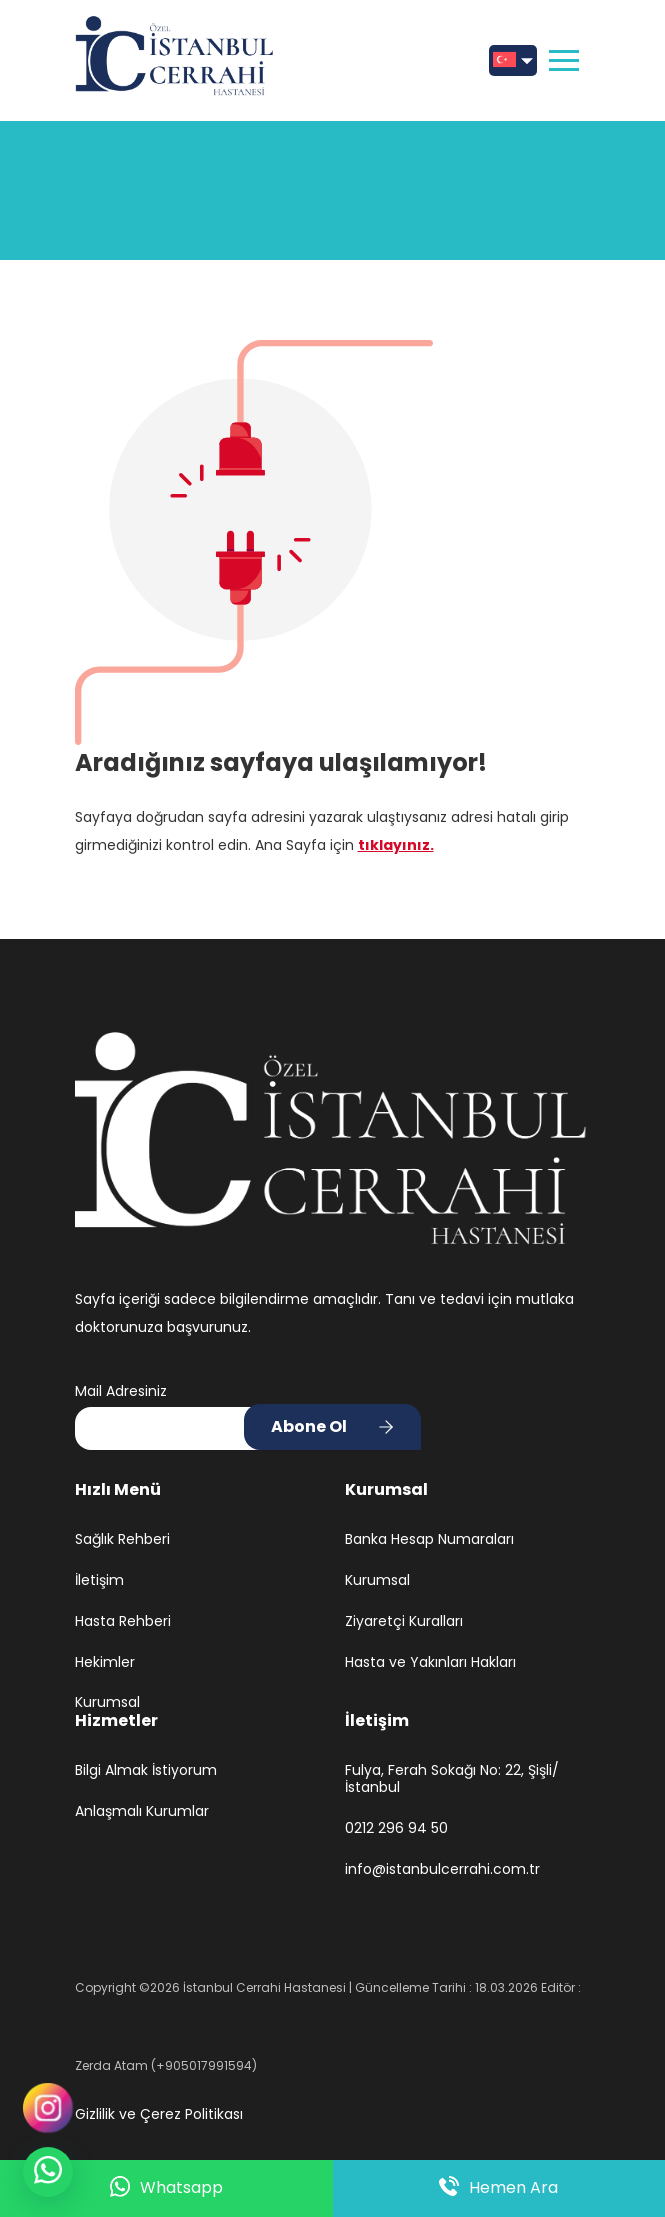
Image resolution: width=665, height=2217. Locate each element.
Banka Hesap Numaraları (429, 1539)
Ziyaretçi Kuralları (404, 1621)
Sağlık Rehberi (122, 1539)
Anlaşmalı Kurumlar (142, 1811)
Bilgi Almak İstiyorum (146, 1770)
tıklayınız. (396, 845)
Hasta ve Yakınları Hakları (430, 1662)
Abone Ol (309, 1426)
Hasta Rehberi (123, 1621)
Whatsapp (166, 2188)
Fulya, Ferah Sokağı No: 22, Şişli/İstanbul (452, 1779)
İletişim (99, 1580)
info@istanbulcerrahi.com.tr (442, 1869)
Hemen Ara (498, 2188)
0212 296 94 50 (396, 1828)
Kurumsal (107, 1702)
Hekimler (105, 1662)
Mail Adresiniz (121, 1391)
